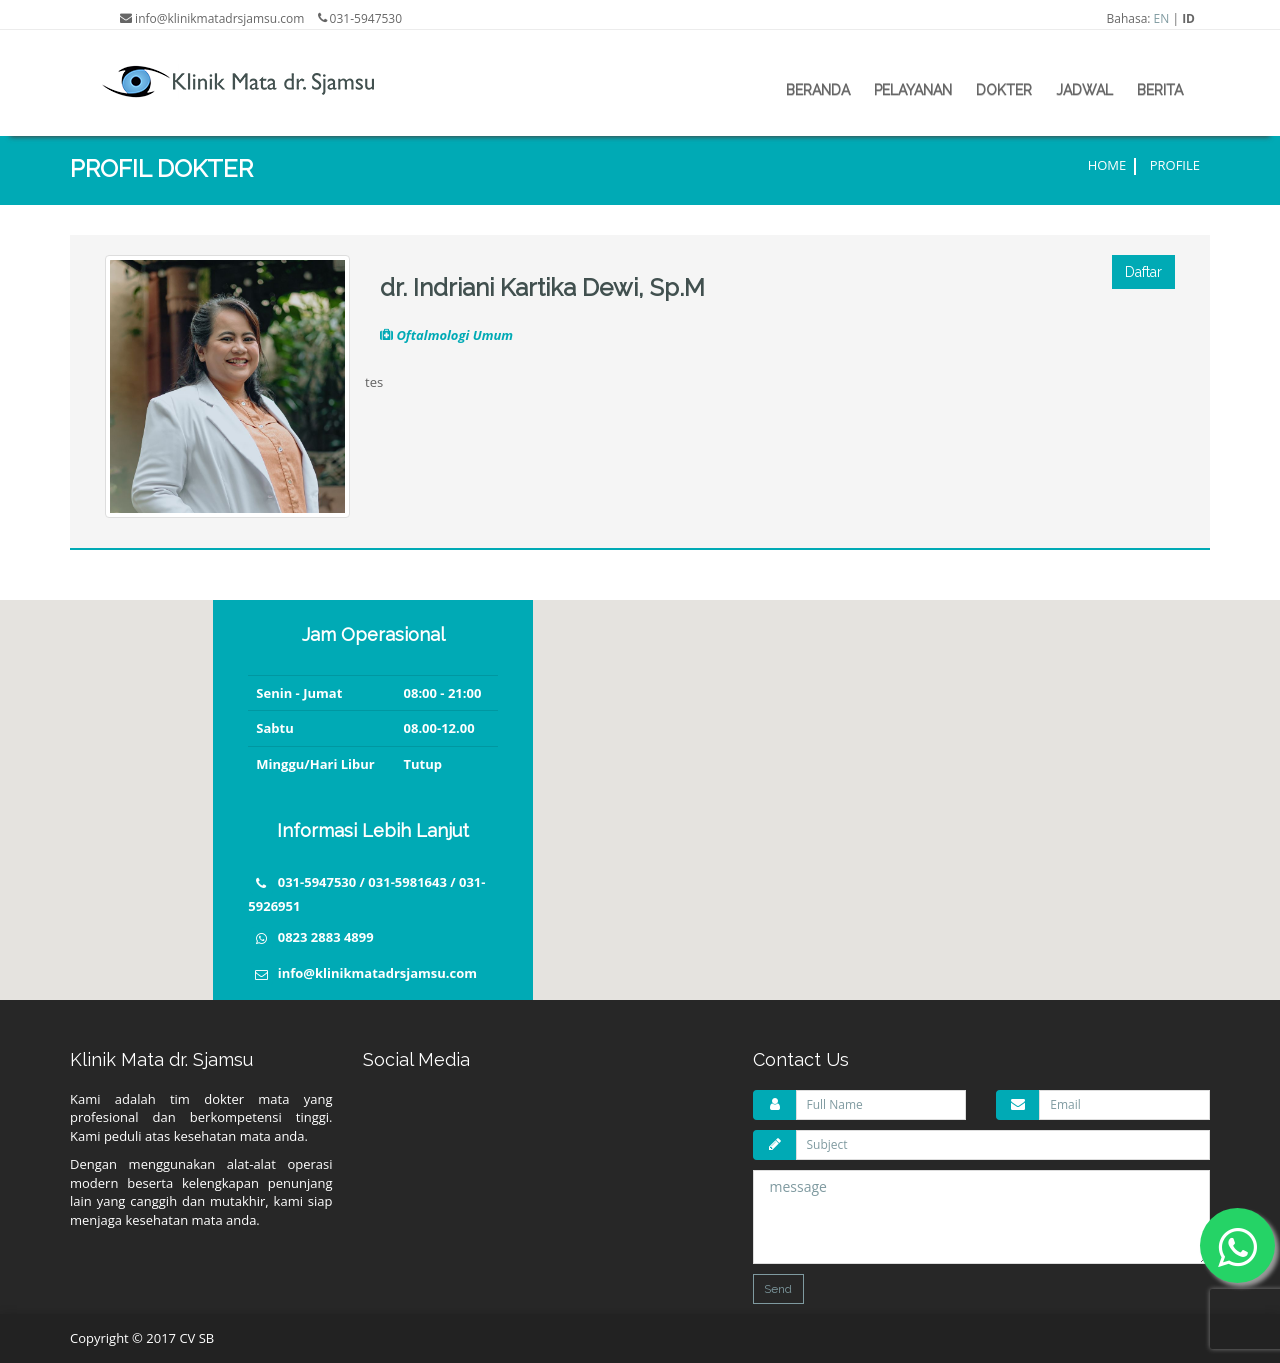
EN (1162, 18)
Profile (1175, 165)
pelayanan (913, 90)
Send (778, 1289)
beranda (818, 90)
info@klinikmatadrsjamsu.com (377, 973)
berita (1160, 90)
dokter (1004, 90)
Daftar (1143, 272)
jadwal (1084, 90)
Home (1107, 165)
